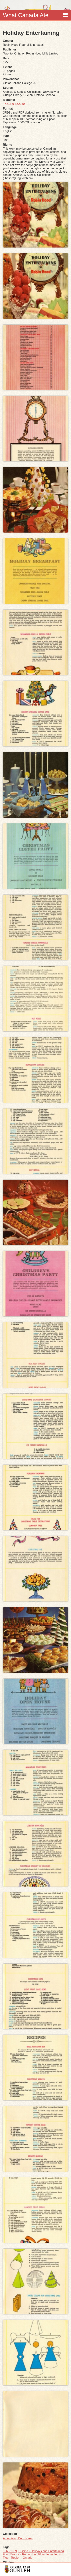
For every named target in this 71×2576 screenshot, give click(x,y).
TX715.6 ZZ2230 (14, 103)
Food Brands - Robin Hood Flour (24, 2554)
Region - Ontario (21, 2557)
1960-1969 (10, 2551)
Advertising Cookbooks (18, 2538)
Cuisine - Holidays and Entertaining (41, 2551)
